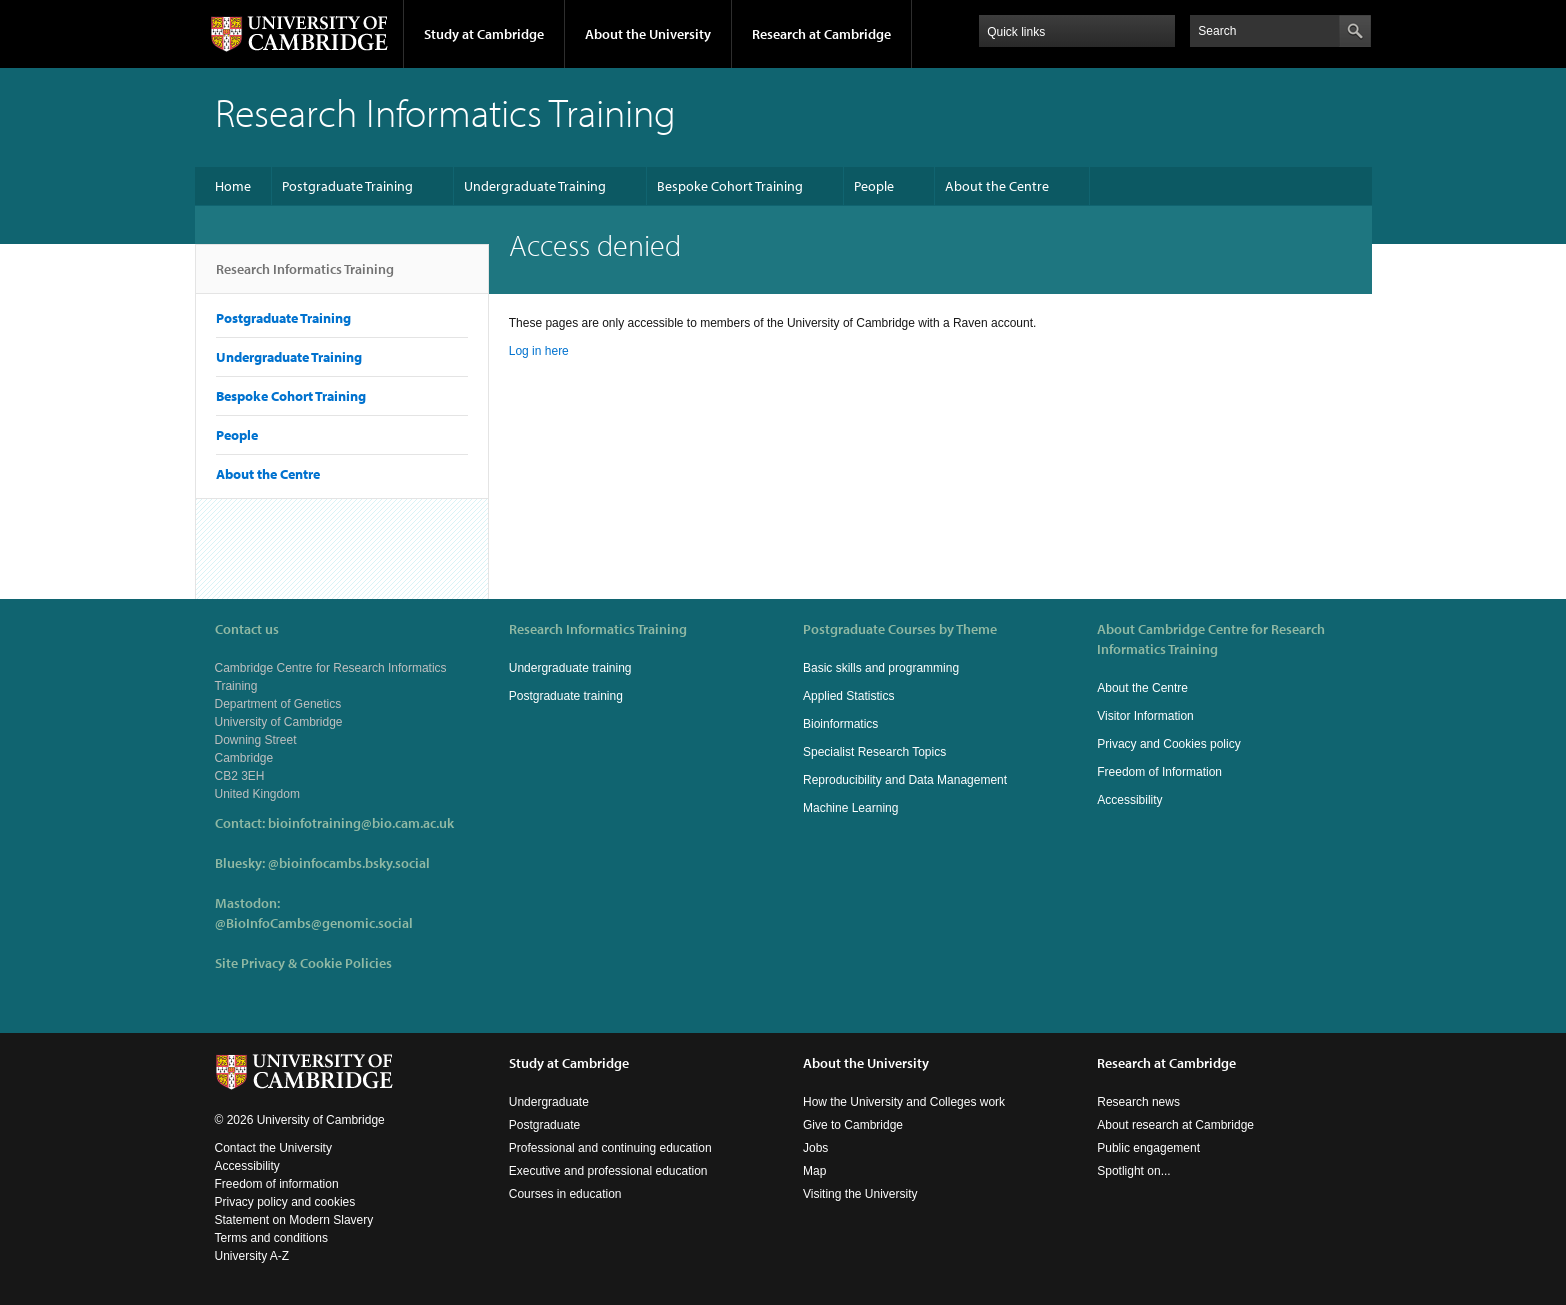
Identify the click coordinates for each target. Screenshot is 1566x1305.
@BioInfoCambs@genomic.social (314, 923)
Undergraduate (549, 1102)
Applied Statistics (848, 696)
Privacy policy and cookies (285, 1202)
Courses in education (565, 1194)
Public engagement (1148, 1148)
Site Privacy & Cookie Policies (303, 963)
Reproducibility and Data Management (905, 780)
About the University (648, 34)
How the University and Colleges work (904, 1102)
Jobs (815, 1148)
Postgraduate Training (347, 186)
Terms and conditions (271, 1238)
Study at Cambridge (484, 34)
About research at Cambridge (1175, 1125)
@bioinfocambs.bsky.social (349, 863)
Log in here (539, 351)
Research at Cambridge (821, 34)
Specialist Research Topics (874, 752)
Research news (1138, 1102)
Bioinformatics (840, 724)
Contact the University (273, 1148)
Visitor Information (1145, 716)
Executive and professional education (608, 1171)
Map (814, 1171)
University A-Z (252, 1256)
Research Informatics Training (305, 277)
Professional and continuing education (610, 1148)
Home (233, 186)
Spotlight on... (1133, 1171)
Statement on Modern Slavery (294, 1220)
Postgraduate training (566, 696)
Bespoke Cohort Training (730, 186)
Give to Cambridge (853, 1125)
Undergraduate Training (535, 186)
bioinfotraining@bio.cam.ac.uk (361, 823)
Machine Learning (850, 808)
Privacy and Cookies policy (1168, 744)
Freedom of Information (1159, 772)
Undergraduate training (570, 668)
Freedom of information (277, 1184)
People (874, 186)
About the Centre (997, 186)
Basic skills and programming (881, 668)
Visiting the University (860, 1194)
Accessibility (1129, 800)
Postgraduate (544, 1125)
